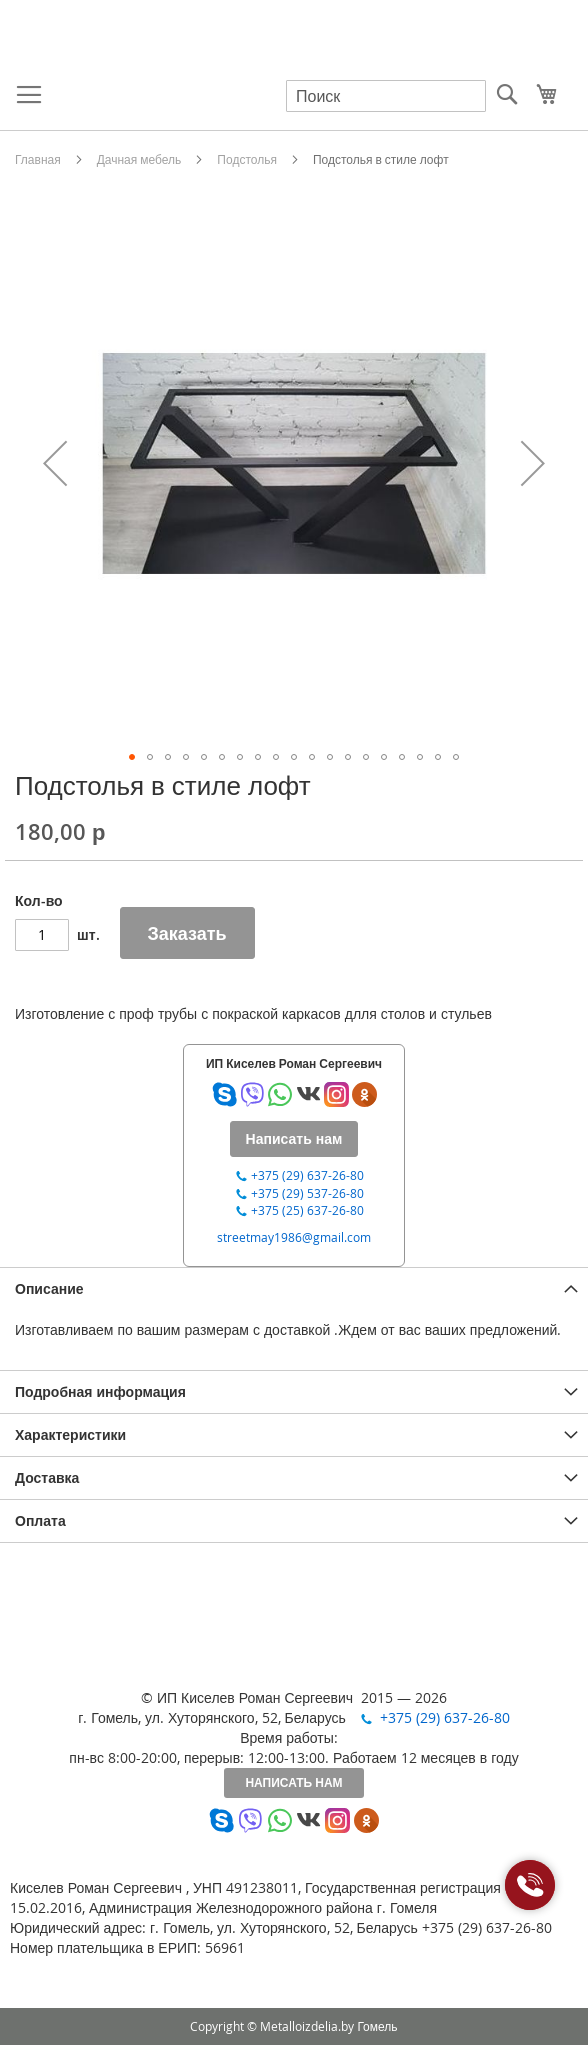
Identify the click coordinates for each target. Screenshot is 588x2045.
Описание (49, 1288)
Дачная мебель (139, 159)
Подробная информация (100, 1391)
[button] (55, 463)
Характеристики (70, 1434)
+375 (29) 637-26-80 (307, 1175)
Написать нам (293, 1782)
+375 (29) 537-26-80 (307, 1193)
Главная (38, 159)
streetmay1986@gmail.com (294, 1237)
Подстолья (247, 159)
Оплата (40, 1520)
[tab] (294, 1288)
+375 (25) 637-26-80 (307, 1210)
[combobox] (386, 96)
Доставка (47, 1477)
